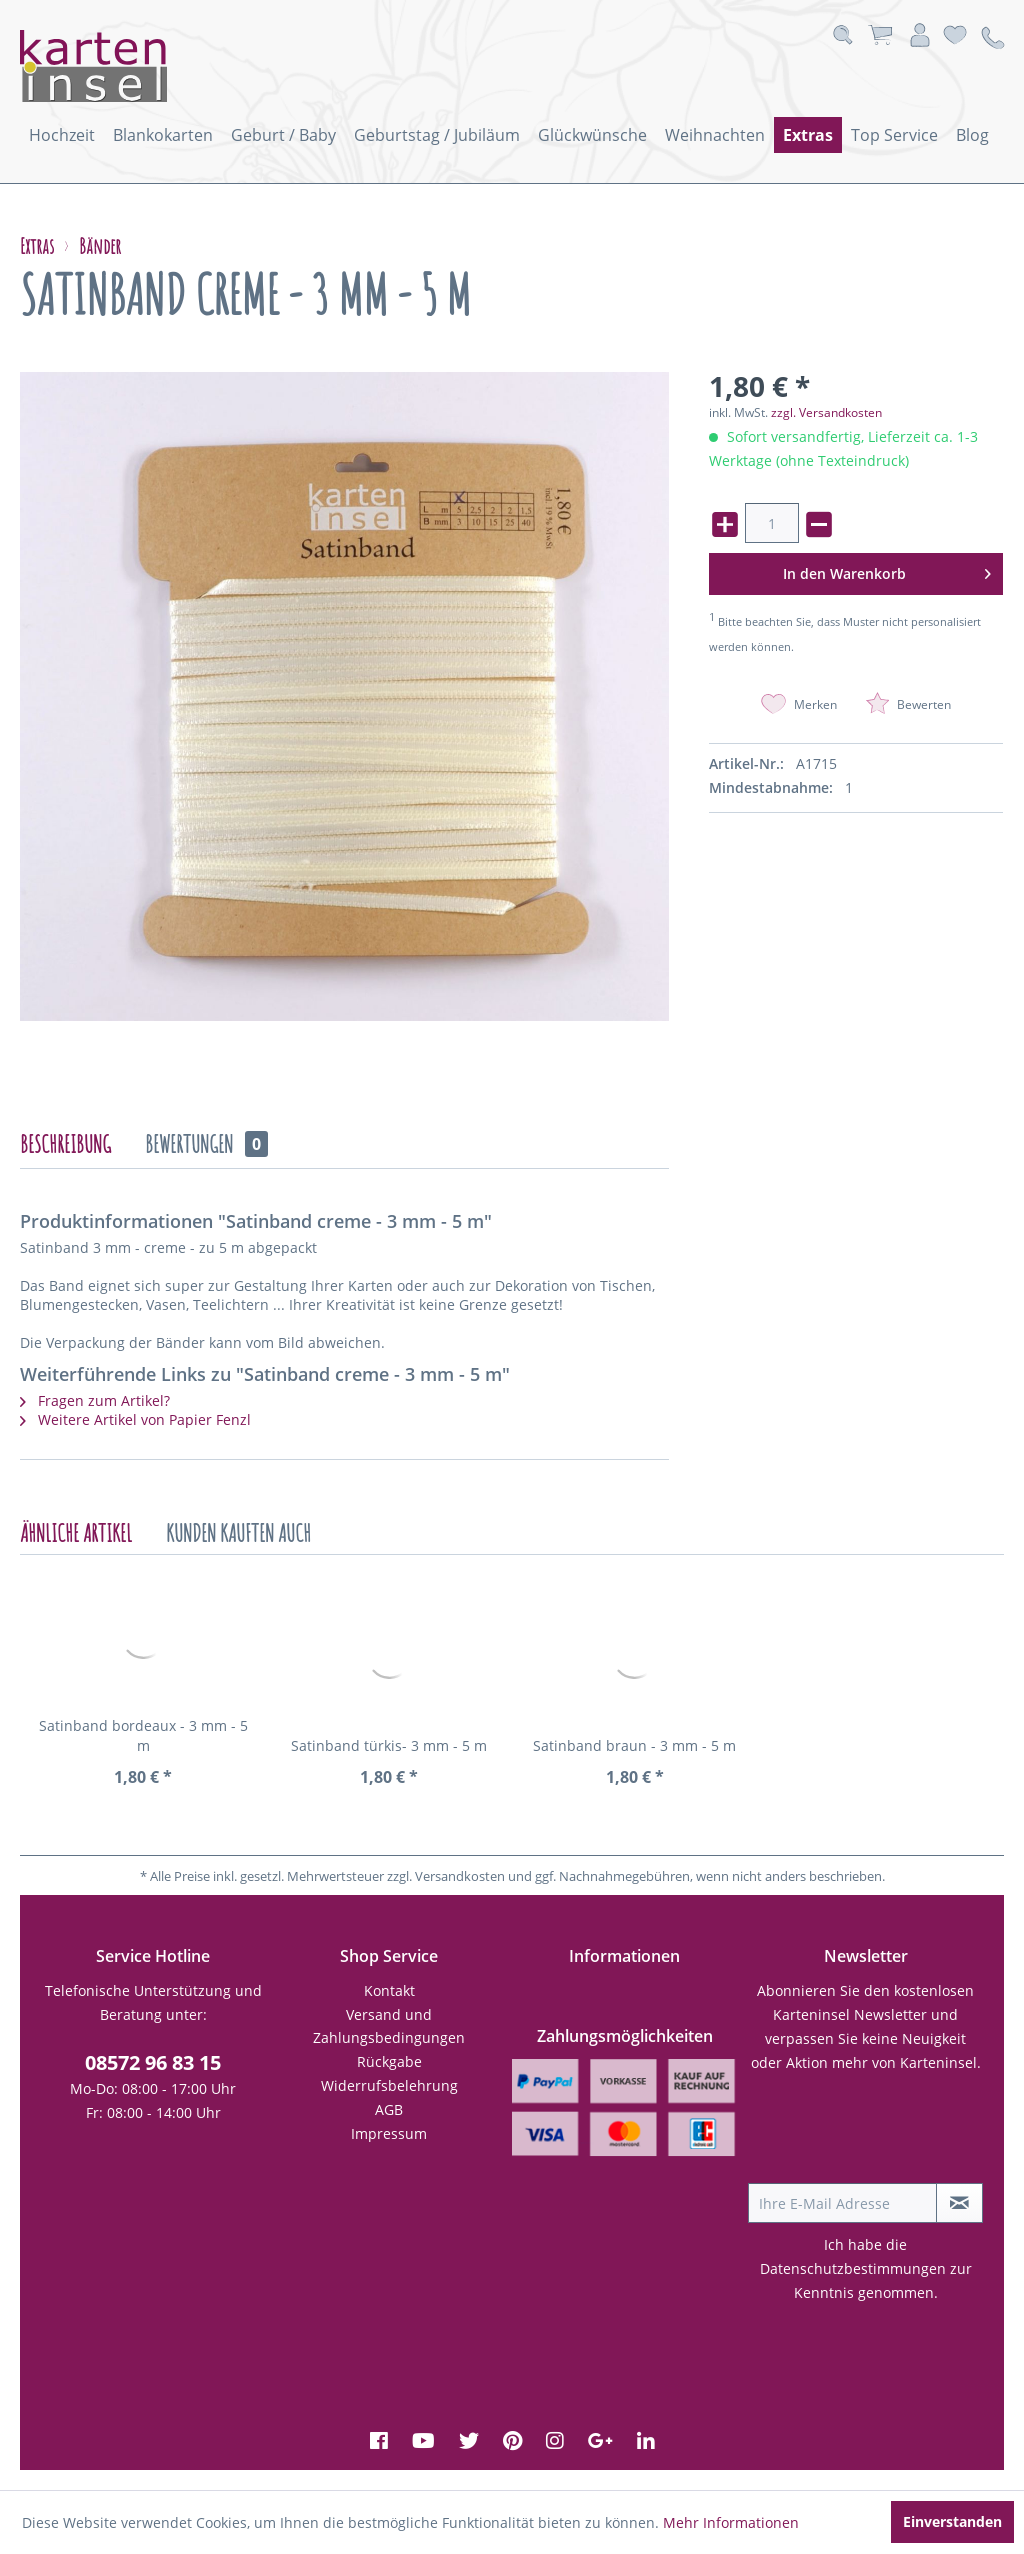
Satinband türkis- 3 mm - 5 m (389, 1745)
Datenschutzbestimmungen (853, 2268)
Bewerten (908, 704)
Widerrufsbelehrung (389, 2085)
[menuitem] (62, 135)
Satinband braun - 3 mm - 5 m (634, 1745)
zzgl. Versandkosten (826, 412)
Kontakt (389, 1990)
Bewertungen (206, 1144)
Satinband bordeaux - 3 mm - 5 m (143, 1735)
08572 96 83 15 (153, 2062)
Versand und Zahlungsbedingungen (389, 2026)
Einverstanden (952, 2521)
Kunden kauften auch (238, 1533)
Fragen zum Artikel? (95, 1400)
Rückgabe (389, 2061)
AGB (389, 2109)
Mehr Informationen (731, 2522)
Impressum (389, 2133)
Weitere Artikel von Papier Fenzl (135, 1419)
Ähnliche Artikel (76, 1533)
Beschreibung (65, 1144)
